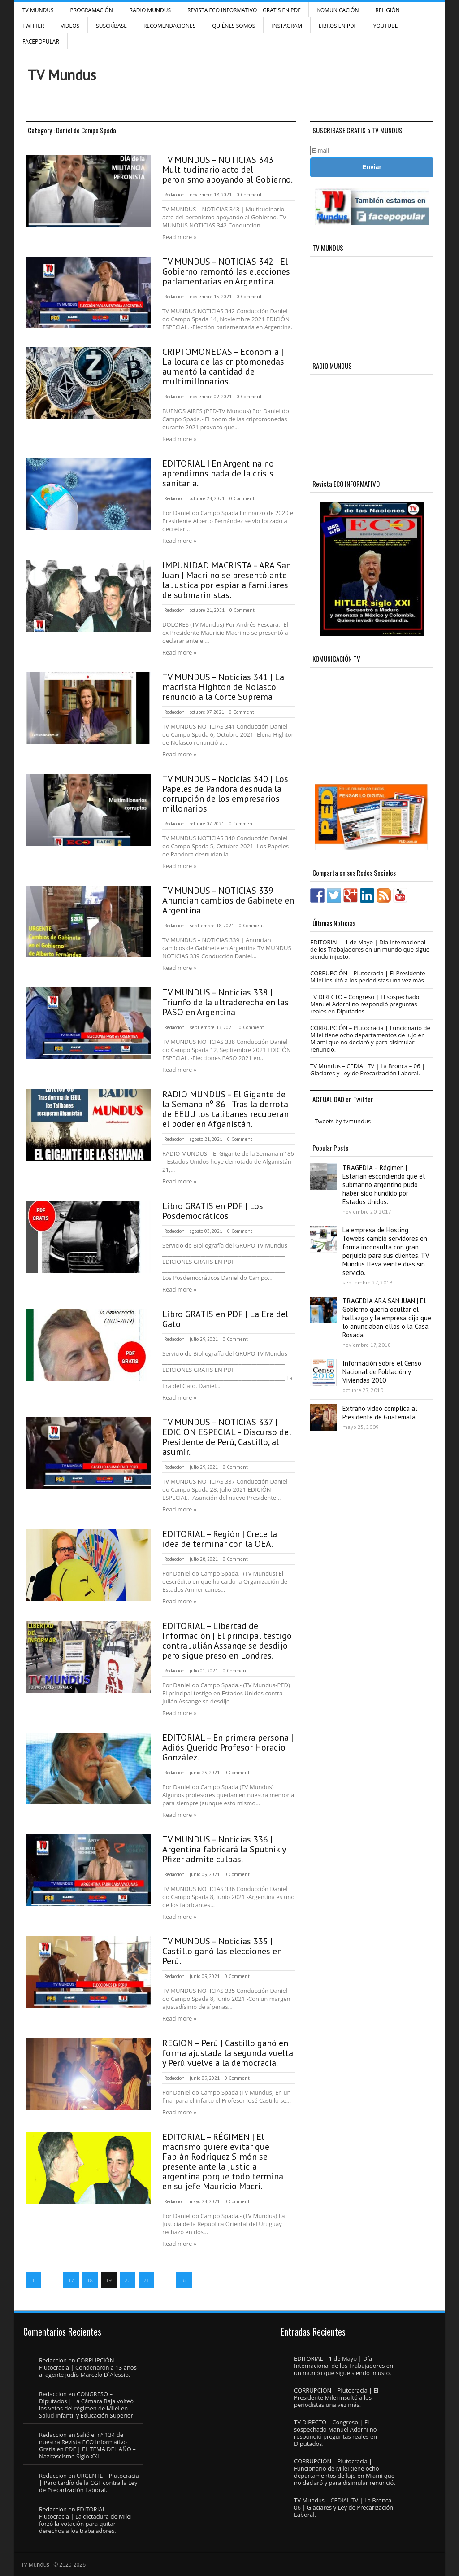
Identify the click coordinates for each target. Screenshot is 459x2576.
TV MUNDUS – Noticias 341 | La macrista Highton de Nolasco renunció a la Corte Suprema (223, 687)
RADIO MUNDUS (150, 10)
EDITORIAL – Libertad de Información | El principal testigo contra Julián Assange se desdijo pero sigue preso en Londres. (227, 1640)
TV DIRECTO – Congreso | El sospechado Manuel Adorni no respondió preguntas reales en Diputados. (364, 1004)
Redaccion (174, 195)
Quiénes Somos (233, 26)
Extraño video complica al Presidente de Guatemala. (379, 1412)
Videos (70, 26)
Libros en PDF (338, 26)
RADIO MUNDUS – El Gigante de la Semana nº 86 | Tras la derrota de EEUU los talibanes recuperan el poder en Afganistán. (225, 1109)
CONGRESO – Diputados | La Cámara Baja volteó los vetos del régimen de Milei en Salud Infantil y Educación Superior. (86, 2404)
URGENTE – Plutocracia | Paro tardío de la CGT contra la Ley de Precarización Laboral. (89, 2482)
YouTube (385, 26)
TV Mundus (38, 10)
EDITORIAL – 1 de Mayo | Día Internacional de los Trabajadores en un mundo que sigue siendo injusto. (369, 949)
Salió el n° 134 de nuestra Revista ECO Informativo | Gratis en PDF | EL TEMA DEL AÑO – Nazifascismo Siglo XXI (87, 2445)
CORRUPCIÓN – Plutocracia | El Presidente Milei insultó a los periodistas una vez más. (367, 976)
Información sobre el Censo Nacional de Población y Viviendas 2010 (381, 1371)
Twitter (33, 26)
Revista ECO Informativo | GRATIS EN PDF (243, 10)
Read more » (179, 237)
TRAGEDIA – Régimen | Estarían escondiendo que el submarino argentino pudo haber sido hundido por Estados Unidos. (383, 1184)
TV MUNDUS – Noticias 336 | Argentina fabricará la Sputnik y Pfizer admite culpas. (224, 1849)
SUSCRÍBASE (111, 26)
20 (127, 2280)
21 (146, 2280)
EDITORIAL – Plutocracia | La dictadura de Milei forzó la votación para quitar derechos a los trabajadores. (85, 2520)
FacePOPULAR (40, 41)
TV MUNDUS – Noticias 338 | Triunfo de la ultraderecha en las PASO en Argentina (225, 1002)
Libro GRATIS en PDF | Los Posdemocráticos (212, 1211)
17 (71, 2280)
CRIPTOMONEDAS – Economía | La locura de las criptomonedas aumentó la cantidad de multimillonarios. (223, 366)
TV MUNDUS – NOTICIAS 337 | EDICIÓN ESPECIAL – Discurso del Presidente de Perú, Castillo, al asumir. (226, 1437)
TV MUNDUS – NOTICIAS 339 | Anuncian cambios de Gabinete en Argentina (228, 900)
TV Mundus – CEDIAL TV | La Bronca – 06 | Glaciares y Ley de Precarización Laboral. (367, 1069)
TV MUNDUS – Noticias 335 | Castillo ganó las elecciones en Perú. (222, 1951)
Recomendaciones (169, 26)
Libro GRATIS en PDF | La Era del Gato (225, 1319)
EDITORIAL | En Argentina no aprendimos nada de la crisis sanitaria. (218, 473)
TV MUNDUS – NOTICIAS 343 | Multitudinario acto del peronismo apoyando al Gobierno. (227, 169)
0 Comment (249, 195)
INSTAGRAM (287, 26)
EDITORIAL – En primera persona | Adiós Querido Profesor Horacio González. (227, 1747)
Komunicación (338, 10)
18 (90, 2280)
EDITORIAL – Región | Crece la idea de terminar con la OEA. (219, 1539)
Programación (91, 10)
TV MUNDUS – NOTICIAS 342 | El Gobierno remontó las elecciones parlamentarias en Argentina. (226, 271)
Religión (387, 10)
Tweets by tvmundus (343, 1121)
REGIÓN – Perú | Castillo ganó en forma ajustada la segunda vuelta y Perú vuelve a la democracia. (227, 2053)
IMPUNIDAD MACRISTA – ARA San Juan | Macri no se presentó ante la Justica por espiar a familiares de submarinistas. (226, 580)
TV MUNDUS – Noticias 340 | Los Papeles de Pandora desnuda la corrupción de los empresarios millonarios (225, 793)
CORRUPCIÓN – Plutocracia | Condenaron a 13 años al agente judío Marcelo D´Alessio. (88, 2367)
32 (184, 2280)
